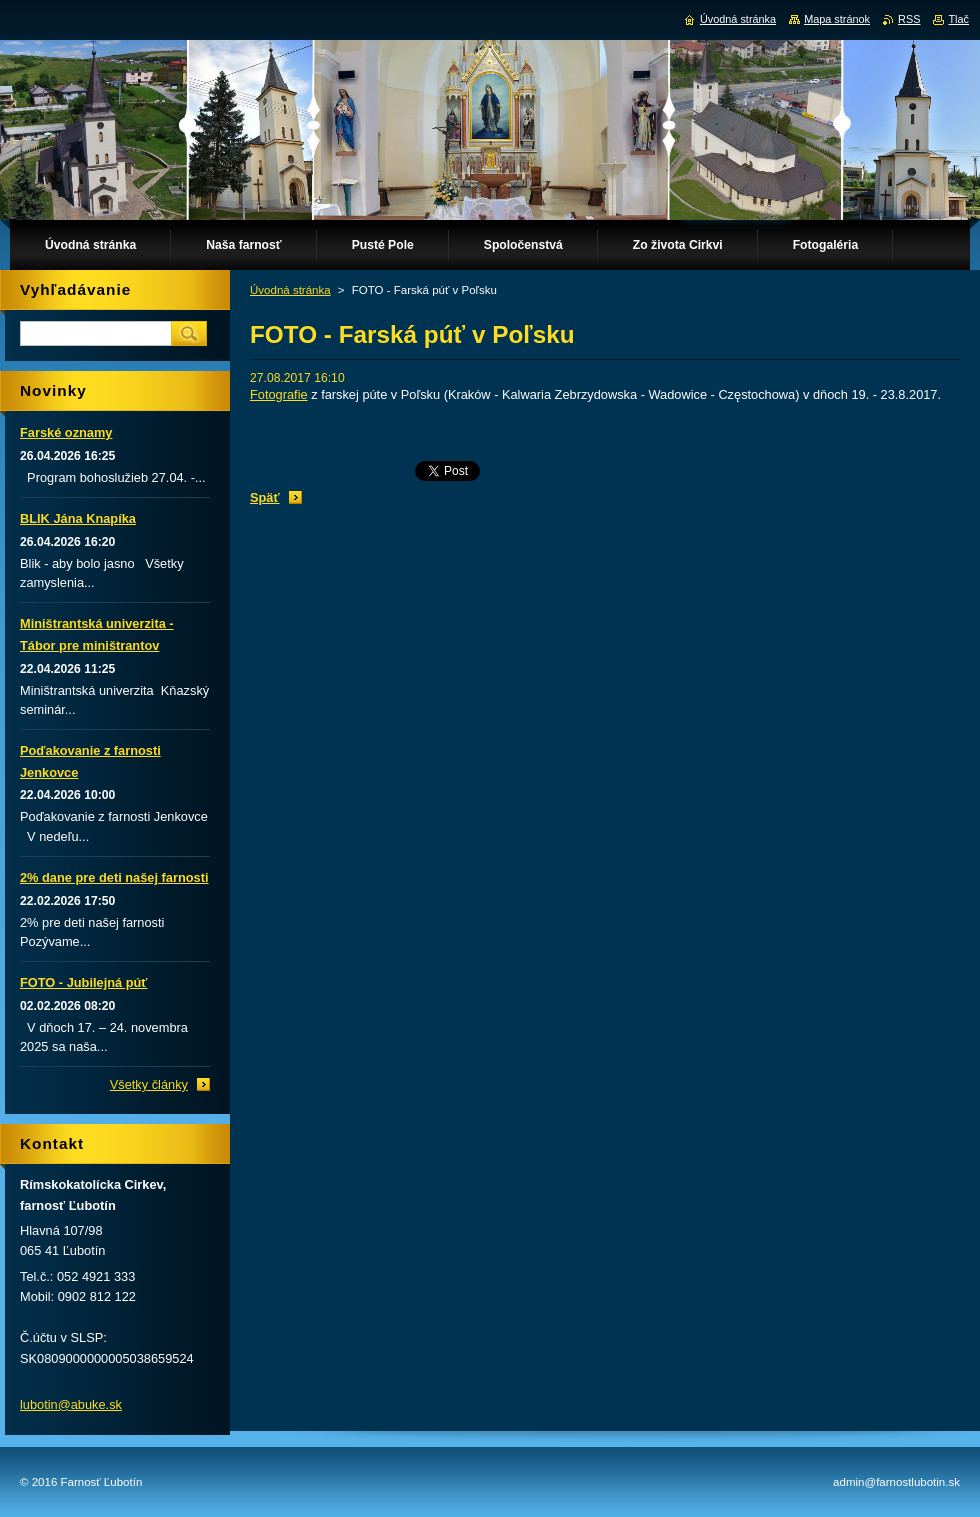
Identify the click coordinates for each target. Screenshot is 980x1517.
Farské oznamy (66, 432)
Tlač (958, 19)
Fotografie (279, 394)
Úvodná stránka (290, 290)
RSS (909, 19)
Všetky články (149, 1084)
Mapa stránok (837, 19)
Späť (265, 497)
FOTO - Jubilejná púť (83, 982)
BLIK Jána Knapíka (78, 518)
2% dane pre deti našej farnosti (114, 877)
